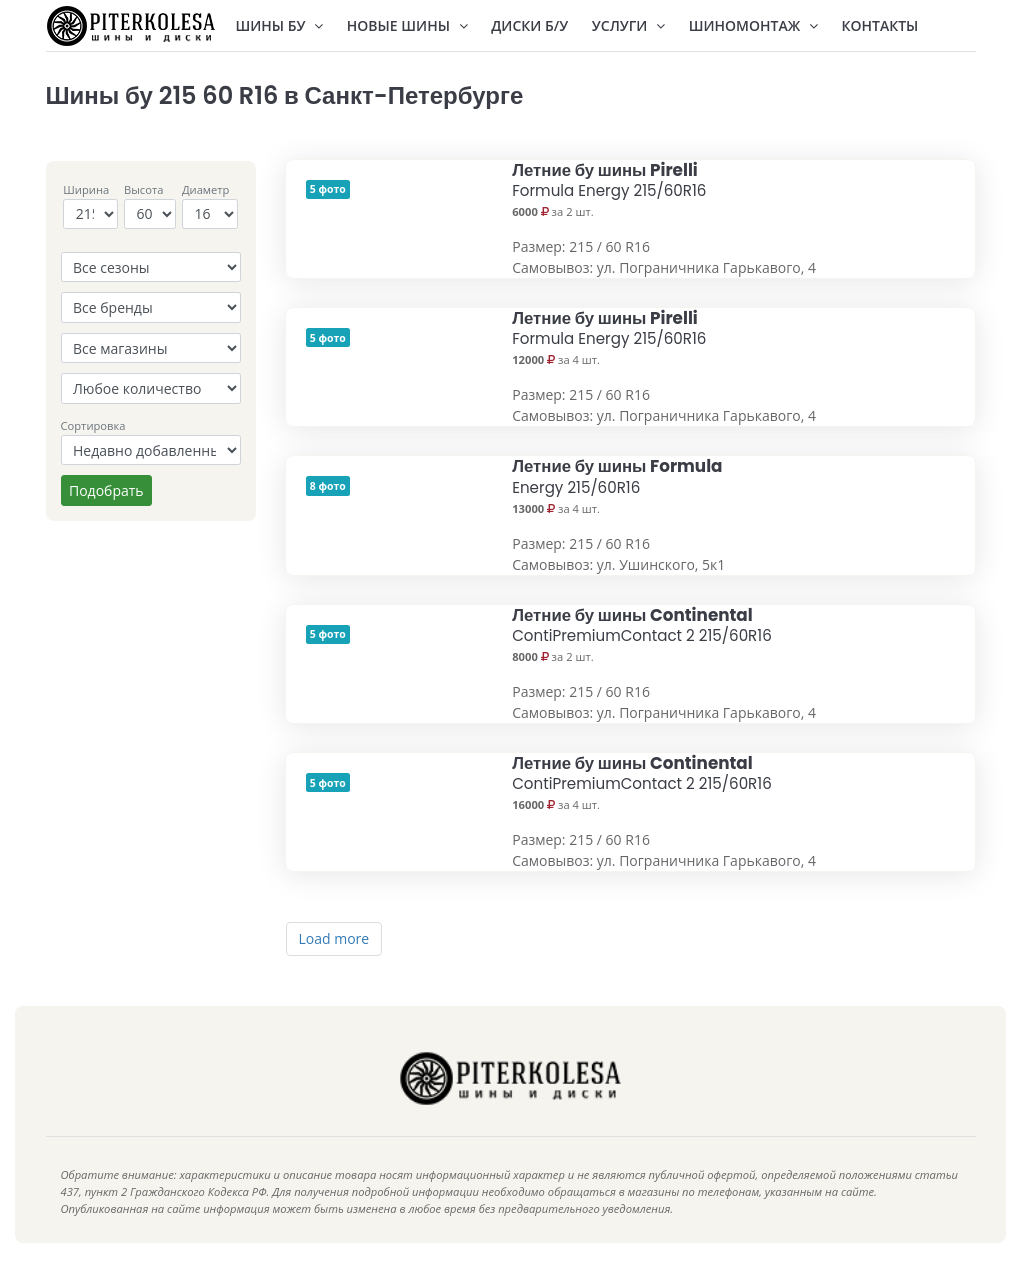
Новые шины (407, 25)
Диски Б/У (529, 25)
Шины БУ (280, 25)
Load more (334, 938)
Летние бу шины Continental (642, 624)
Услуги (628, 25)
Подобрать (106, 490)
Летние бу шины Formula (617, 475)
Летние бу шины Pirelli (609, 179)
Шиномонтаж (753, 25)
